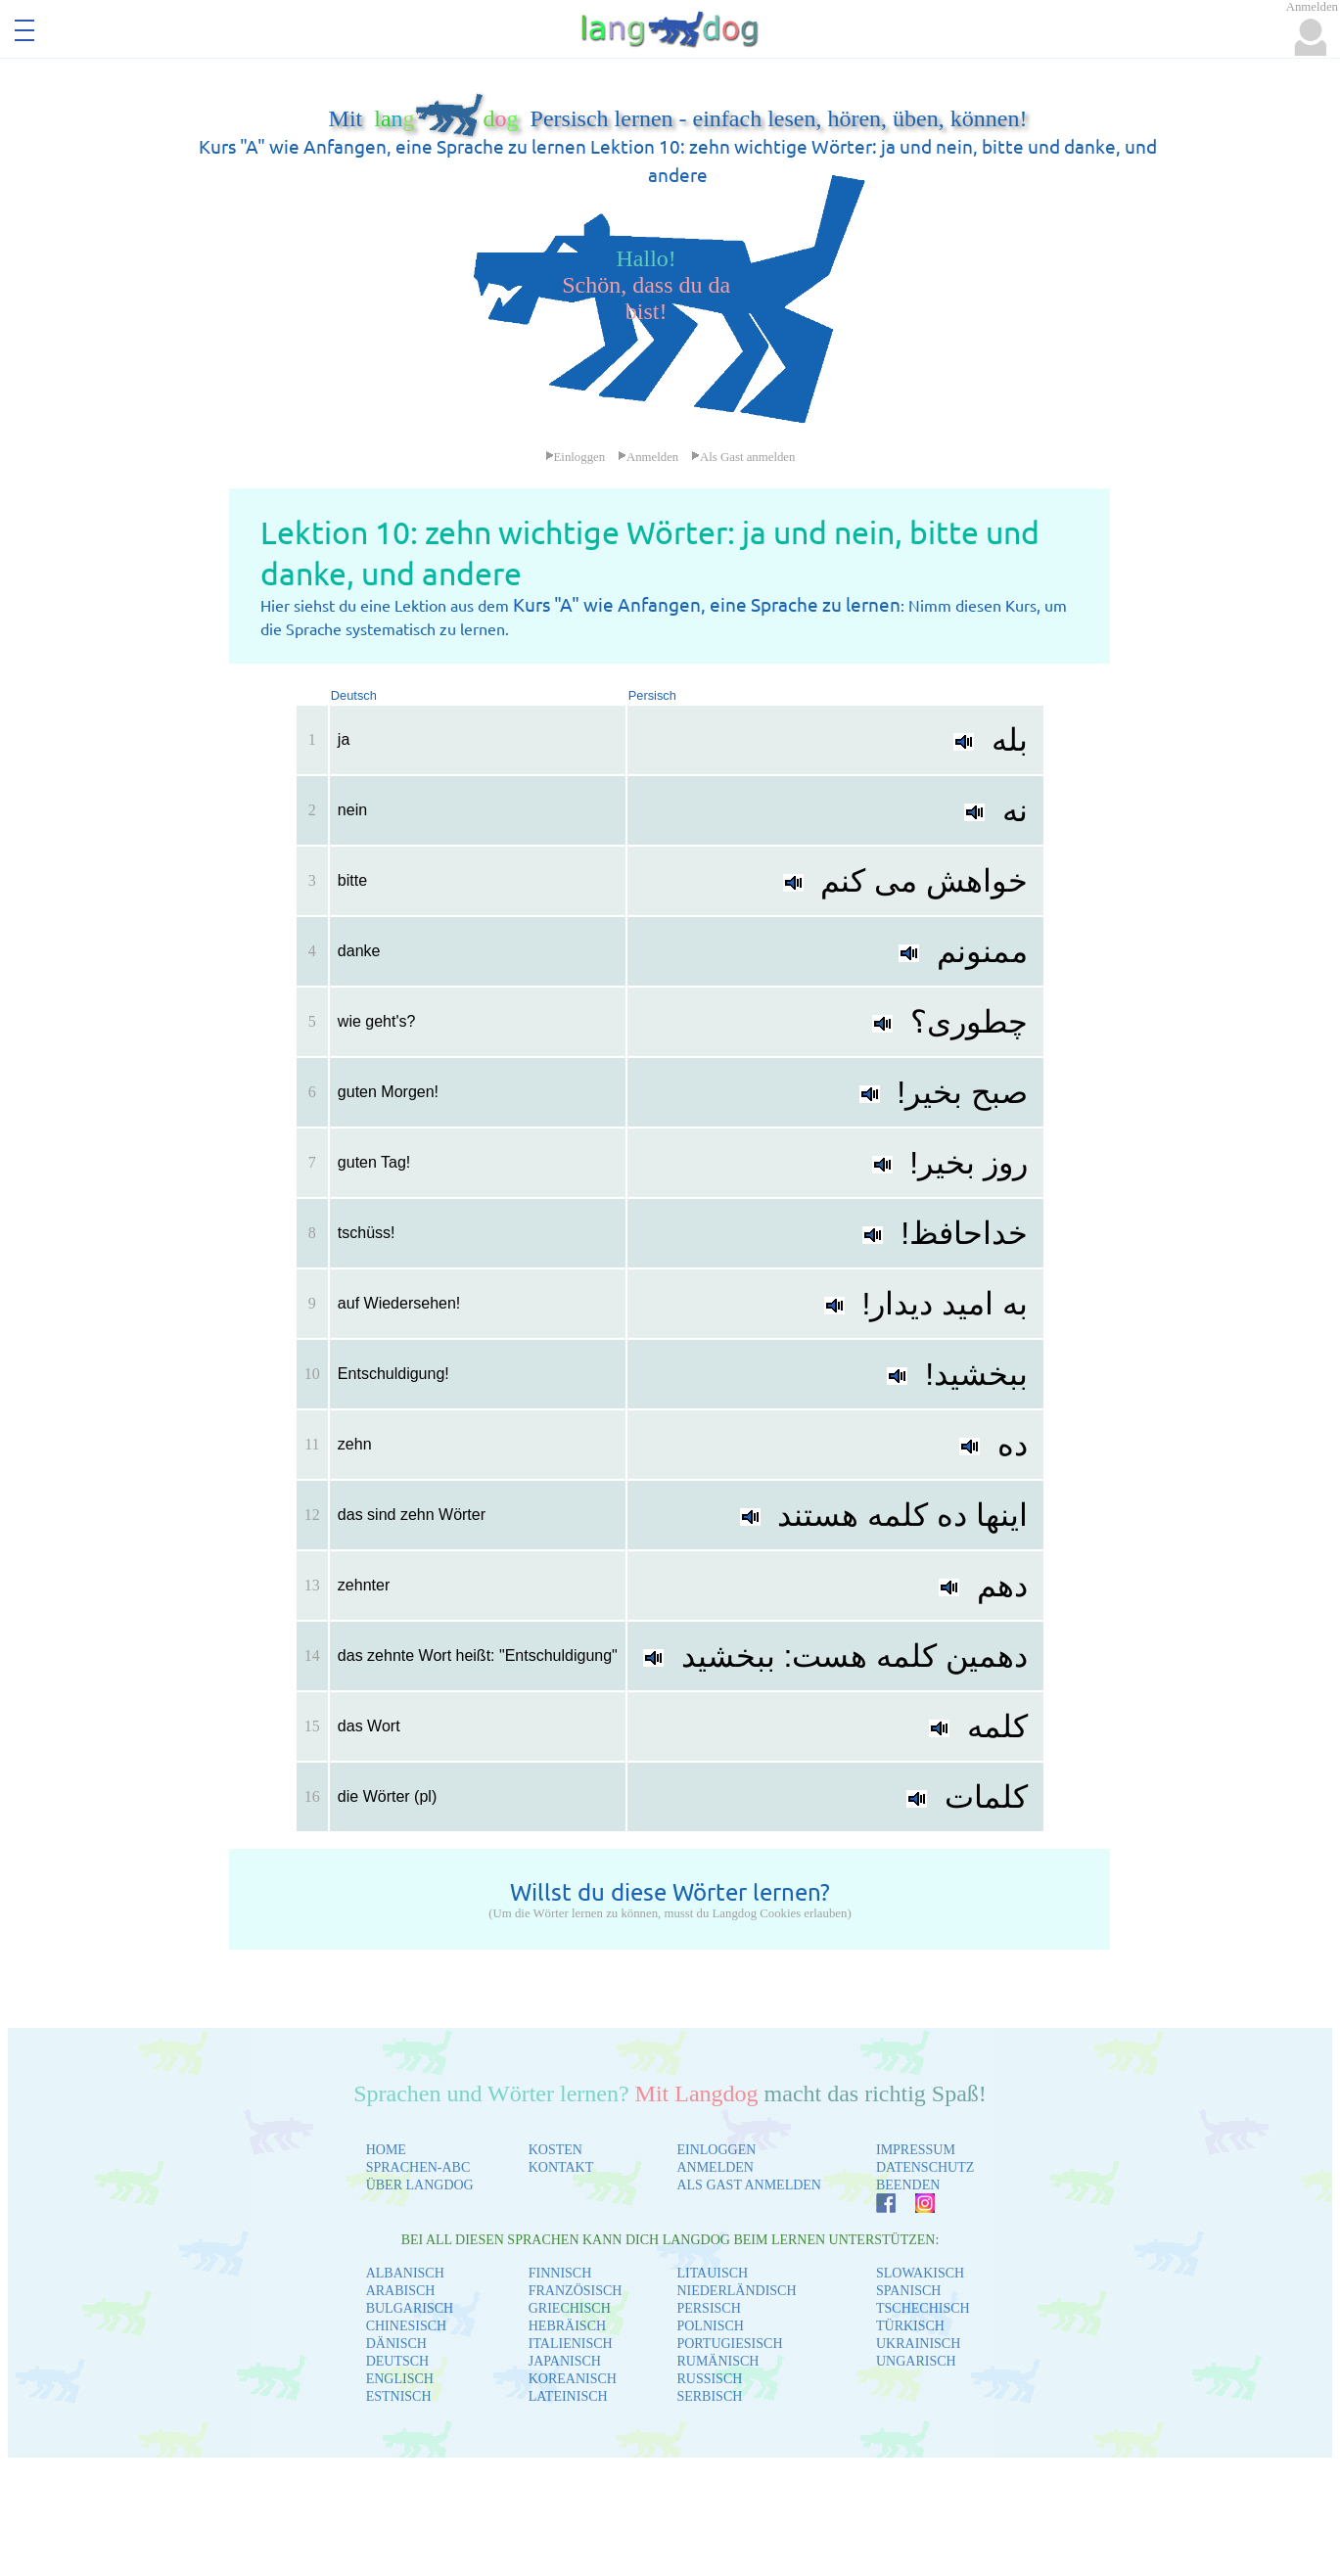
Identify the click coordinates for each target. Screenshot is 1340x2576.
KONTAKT (561, 2167)
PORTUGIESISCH (729, 2343)
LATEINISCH (568, 2396)
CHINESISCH (406, 2326)
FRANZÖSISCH (576, 2290)
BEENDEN (908, 2185)
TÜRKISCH (910, 2326)
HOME (386, 2149)
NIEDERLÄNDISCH (736, 2290)
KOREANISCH (573, 2378)
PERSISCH (708, 2308)
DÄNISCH (396, 2343)
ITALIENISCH (571, 2343)
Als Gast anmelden (743, 457)
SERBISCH (709, 2396)
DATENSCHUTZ (925, 2167)
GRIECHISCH (570, 2308)
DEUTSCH (398, 2361)
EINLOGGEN (716, 2149)
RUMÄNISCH (717, 2361)
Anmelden (648, 457)
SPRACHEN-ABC (418, 2167)
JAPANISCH (565, 2361)
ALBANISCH (405, 2273)
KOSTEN (555, 2149)
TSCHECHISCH (923, 2308)
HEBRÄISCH (567, 2326)
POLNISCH (709, 2326)
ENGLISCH (400, 2378)
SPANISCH (908, 2290)
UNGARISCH (916, 2361)
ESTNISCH (399, 2396)
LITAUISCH (712, 2273)
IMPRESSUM (915, 2149)
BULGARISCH (409, 2308)
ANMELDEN (715, 2167)
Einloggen (575, 457)
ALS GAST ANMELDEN (748, 2185)
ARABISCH (401, 2290)
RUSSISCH (709, 2378)
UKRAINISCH (918, 2343)
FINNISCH (560, 2273)
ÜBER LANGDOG (420, 2185)
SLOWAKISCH (920, 2273)
